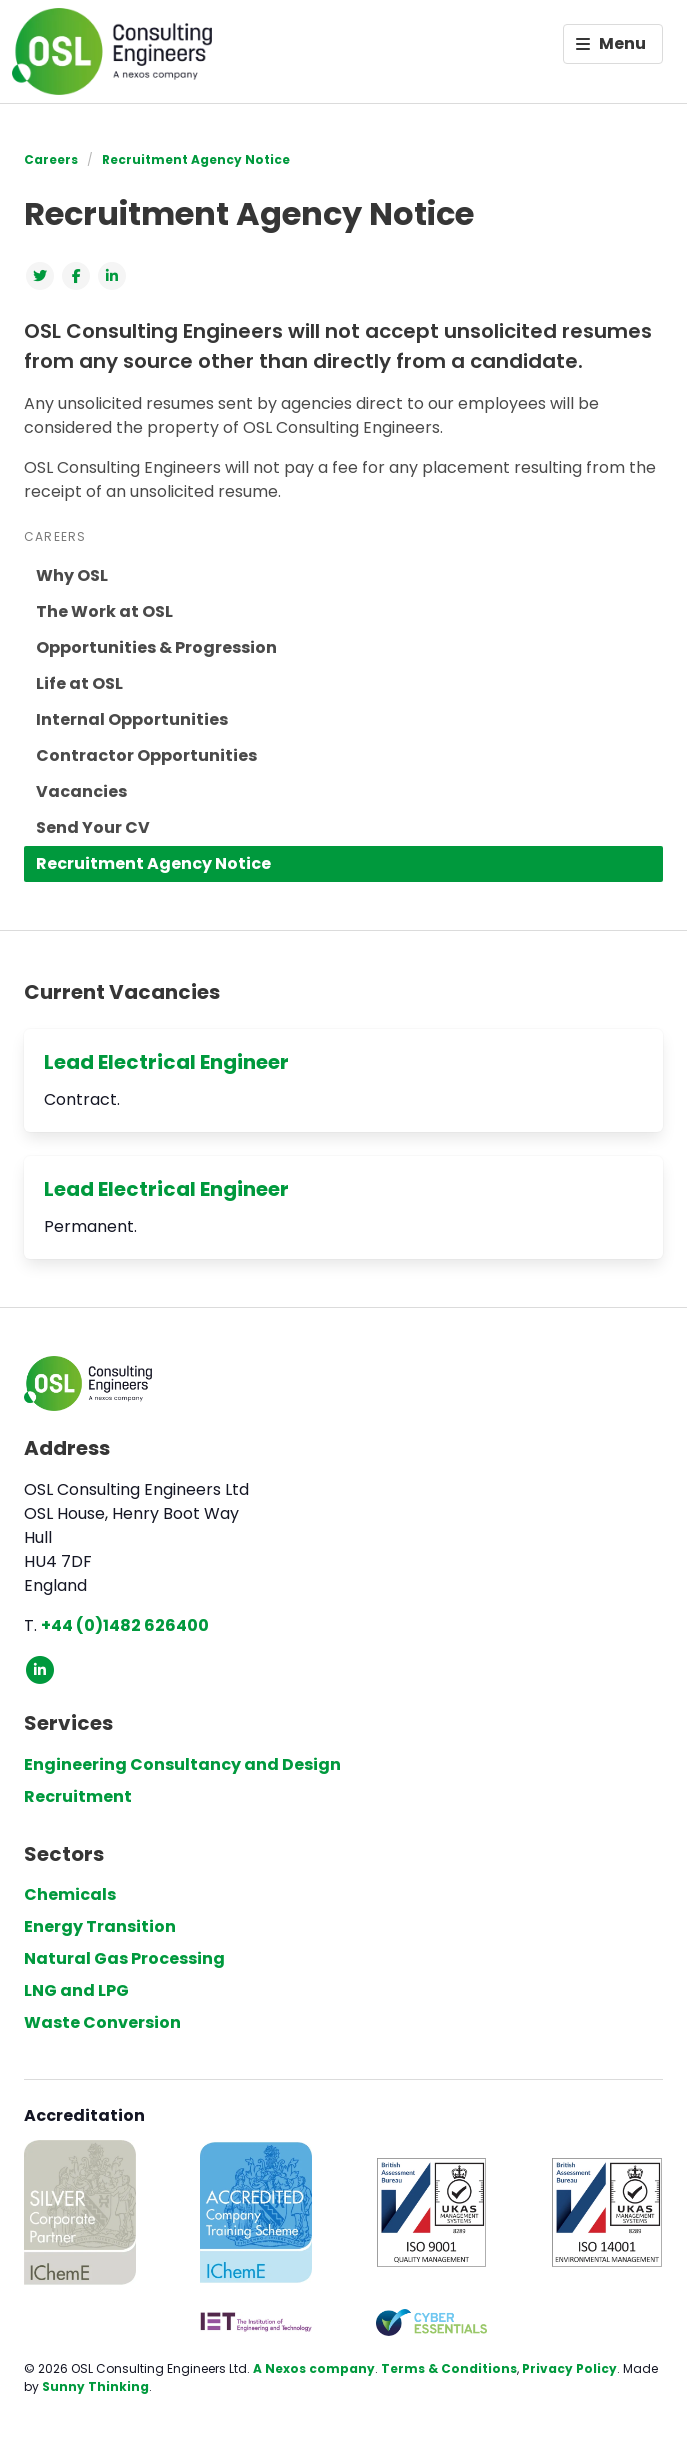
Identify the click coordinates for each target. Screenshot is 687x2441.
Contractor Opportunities (146, 755)
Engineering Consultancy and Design (182, 1764)
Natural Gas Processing (124, 1958)
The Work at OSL (104, 611)
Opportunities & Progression (156, 647)
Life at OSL (79, 683)
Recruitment (78, 1796)
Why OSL (72, 575)
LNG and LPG (76, 1990)
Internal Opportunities (132, 719)
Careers (51, 159)
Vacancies (81, 791)
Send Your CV (93, 827)
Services (68, 1723)
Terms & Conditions (449, 2368)
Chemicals (70, 1894)
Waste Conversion (102, 2022)
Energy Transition (100, 1926)
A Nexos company (314, 2368)
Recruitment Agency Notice (196, 159)
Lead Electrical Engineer (166, 1062)
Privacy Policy (569, 2368)
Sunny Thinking (95, 2386)
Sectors (64, 1854)
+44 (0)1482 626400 (125, 1625)
